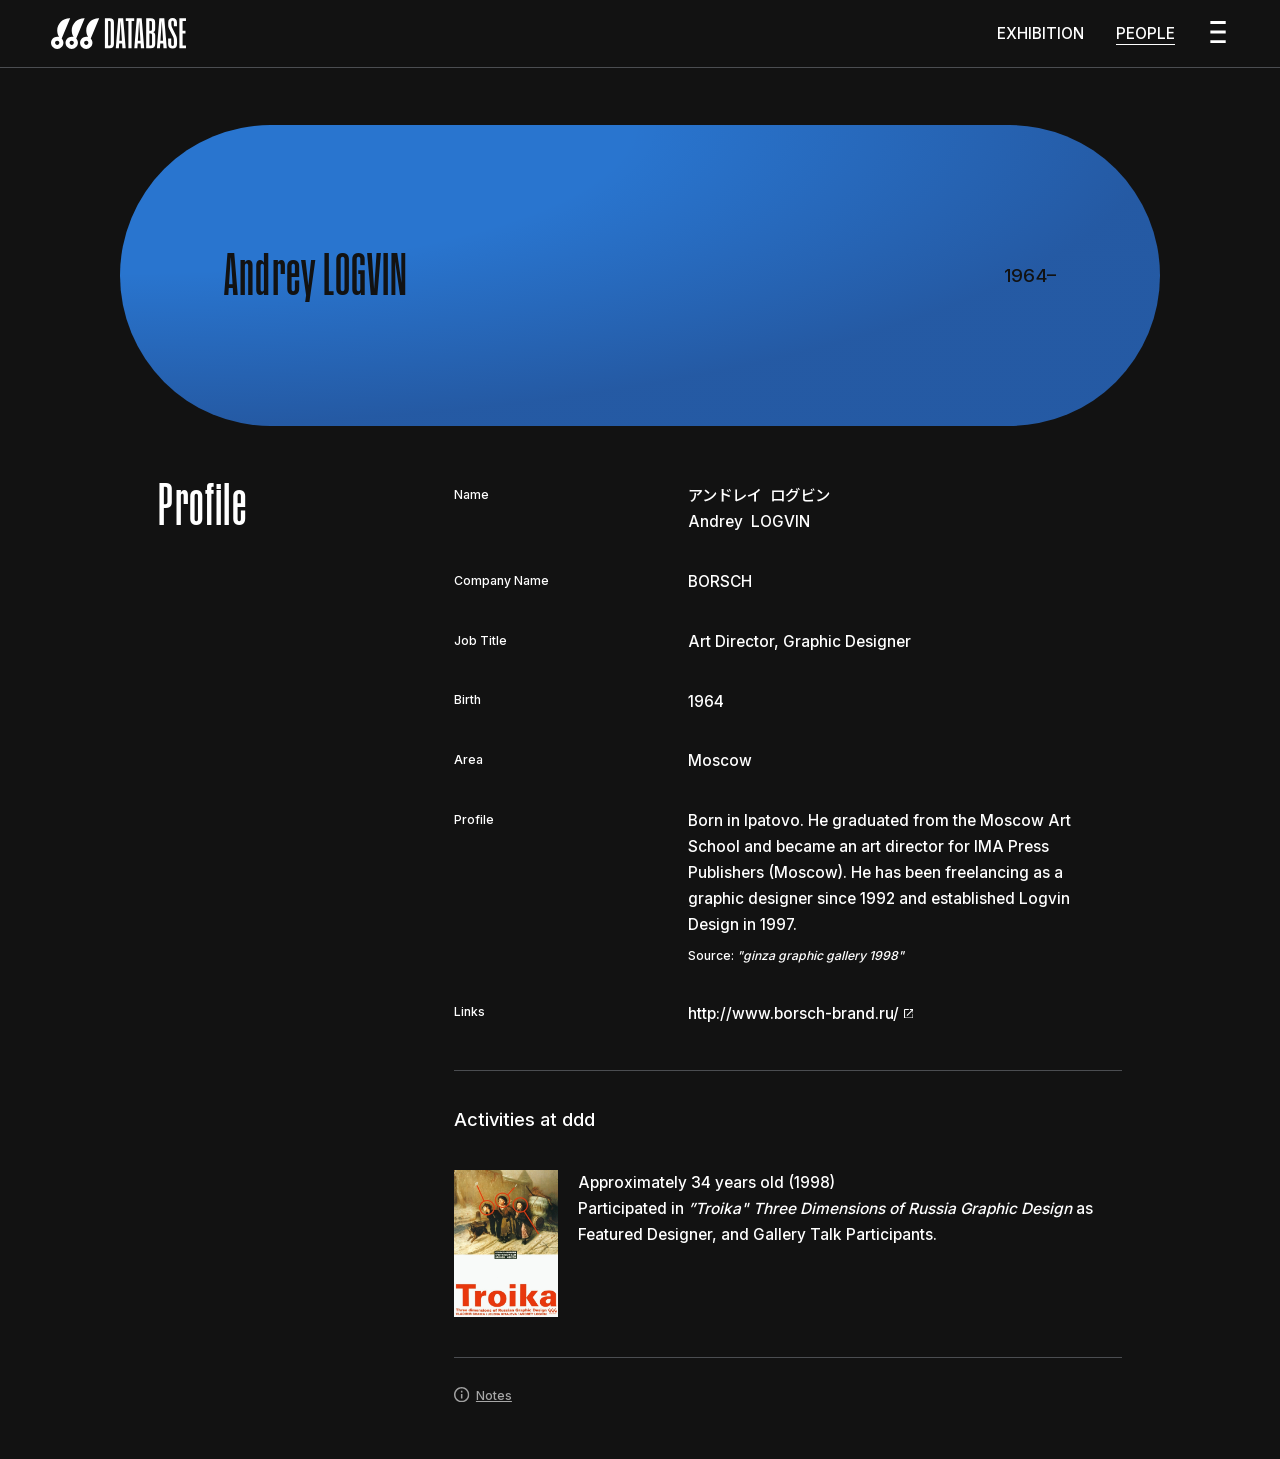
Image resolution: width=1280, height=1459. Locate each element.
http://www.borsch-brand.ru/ (800, 1022)
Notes (483, 1404)
